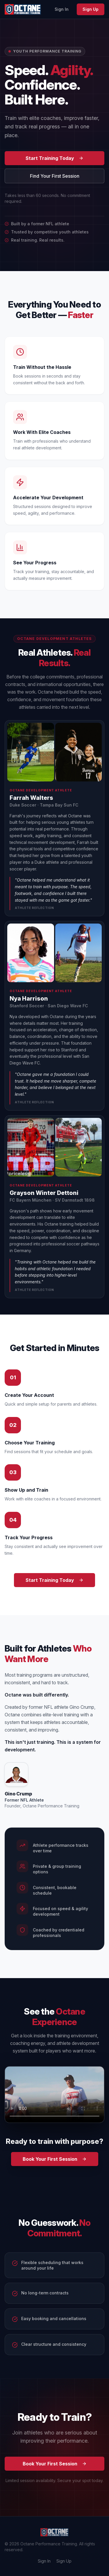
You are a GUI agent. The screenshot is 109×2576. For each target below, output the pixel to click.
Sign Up (91, 9)
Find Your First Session (54, 176)
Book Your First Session (55, 2159)
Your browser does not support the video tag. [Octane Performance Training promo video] (54, 2095)
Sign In (62, 9)
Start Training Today (54, 158)
